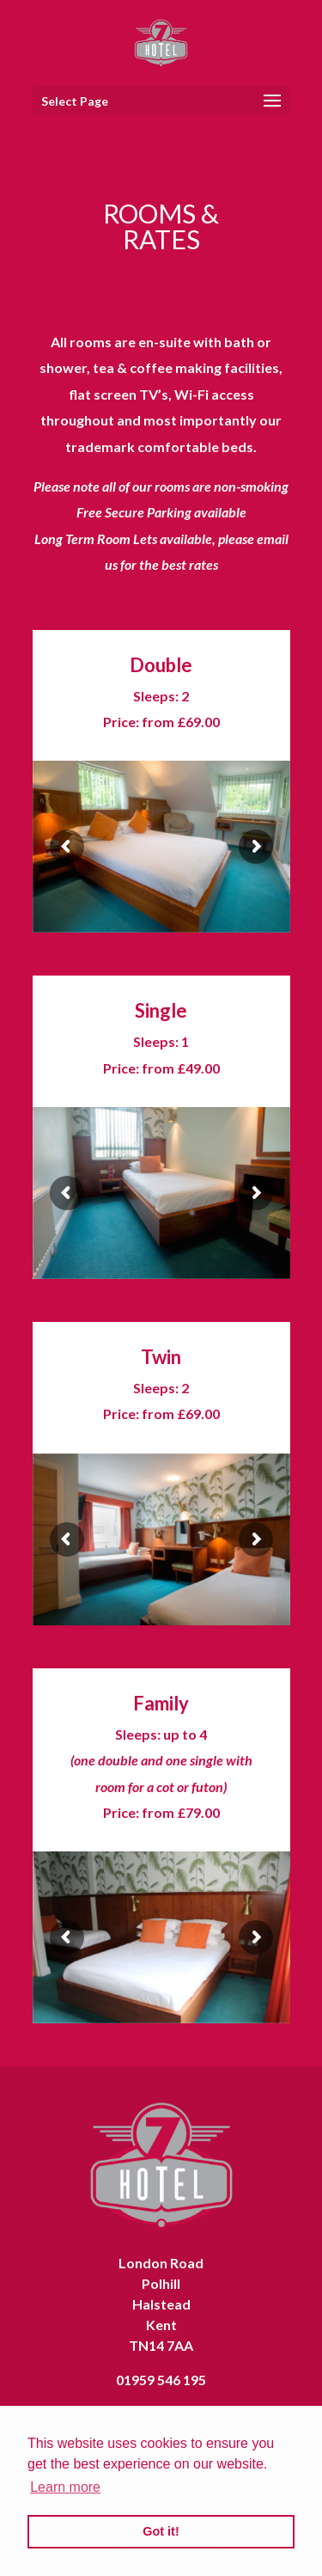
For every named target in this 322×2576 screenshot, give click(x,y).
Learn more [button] (65, 2487)
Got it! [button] (161, 2531)
